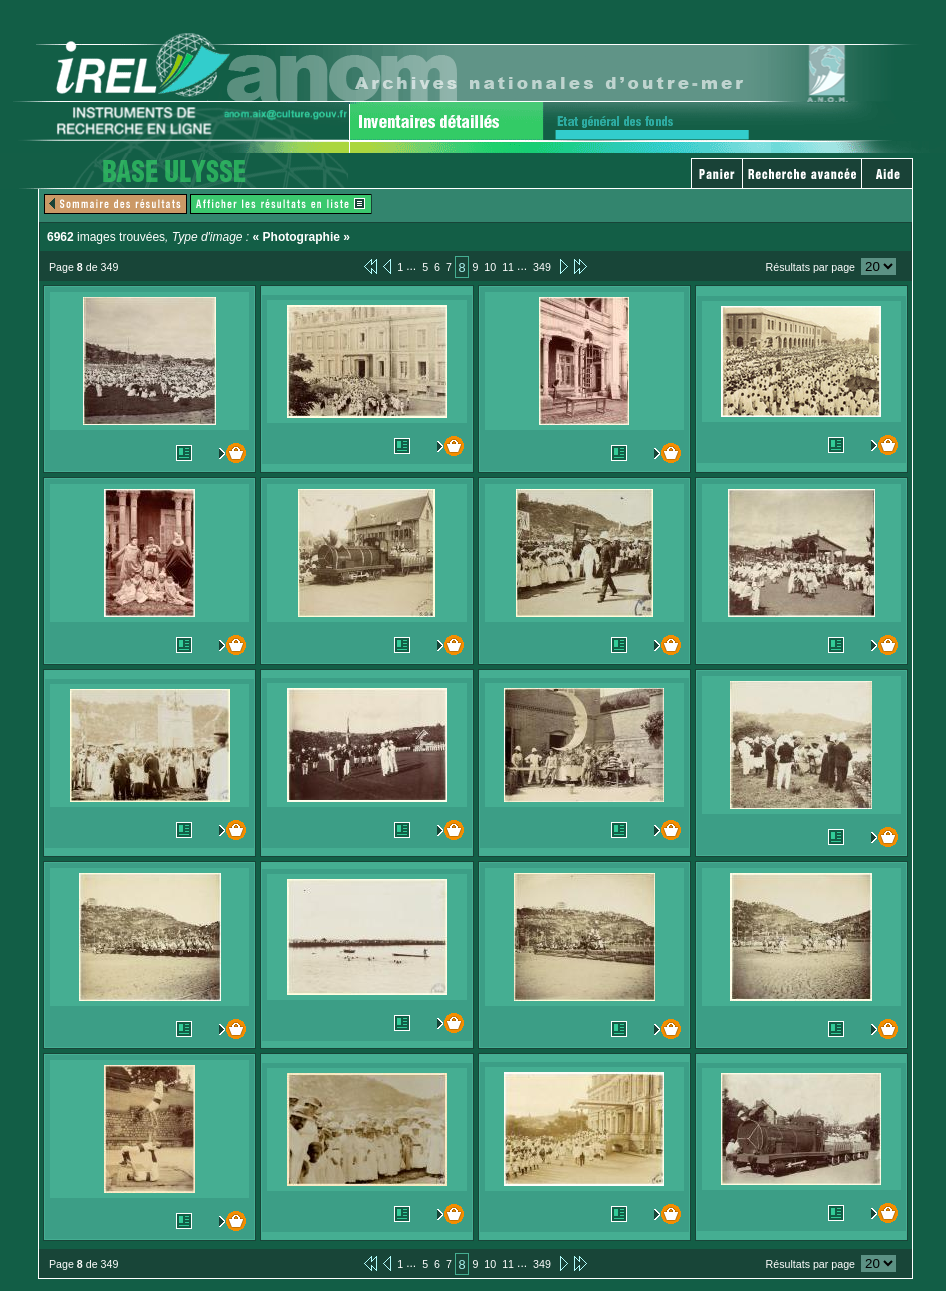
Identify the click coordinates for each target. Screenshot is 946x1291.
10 (490, 267)
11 (508, 267)
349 (542, 267)
